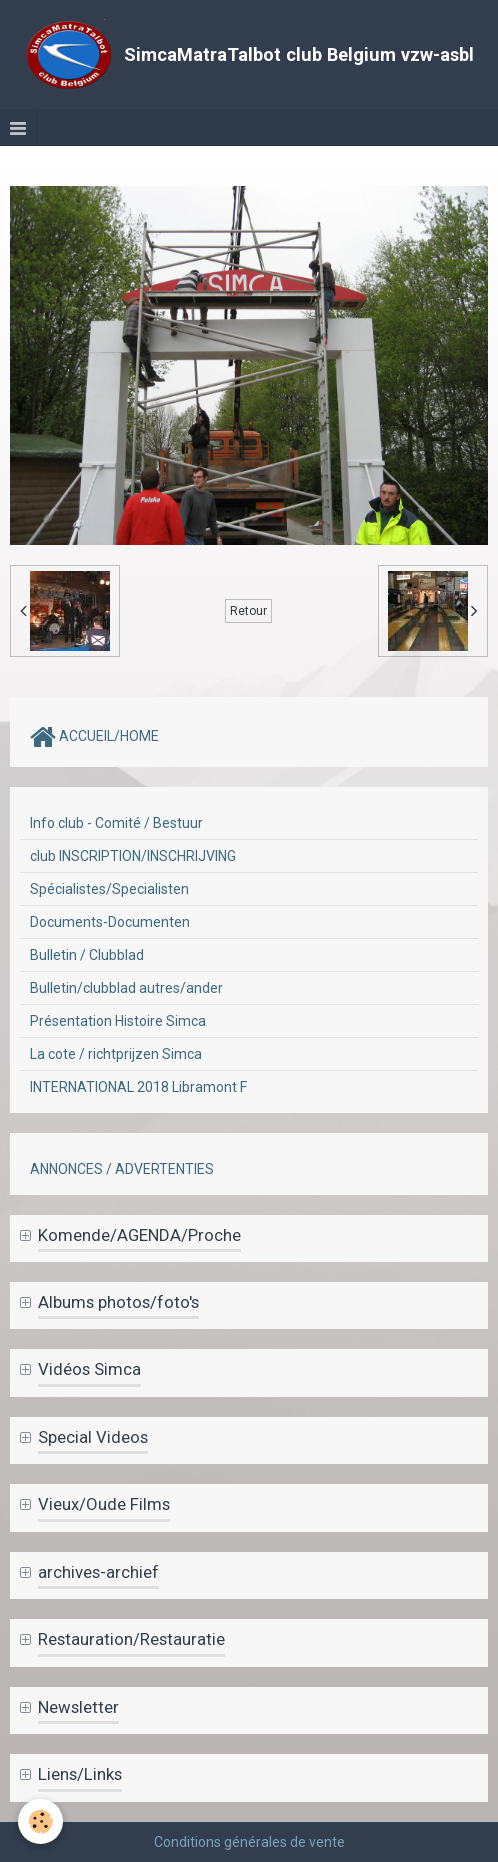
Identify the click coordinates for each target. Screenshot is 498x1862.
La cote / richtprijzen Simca (116, 1054)
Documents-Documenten (110, 922)
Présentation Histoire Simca (118, 1021)
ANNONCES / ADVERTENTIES (122, 1169)
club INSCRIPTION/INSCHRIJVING (133, 856)
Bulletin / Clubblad (87, 955)
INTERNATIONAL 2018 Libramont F (138, 1087)
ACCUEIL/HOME (94, 737)
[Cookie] (40, 1821)
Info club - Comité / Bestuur (116, 823)
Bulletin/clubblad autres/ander (126, 988)
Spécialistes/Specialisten (109, 889)
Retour (248, 611)
